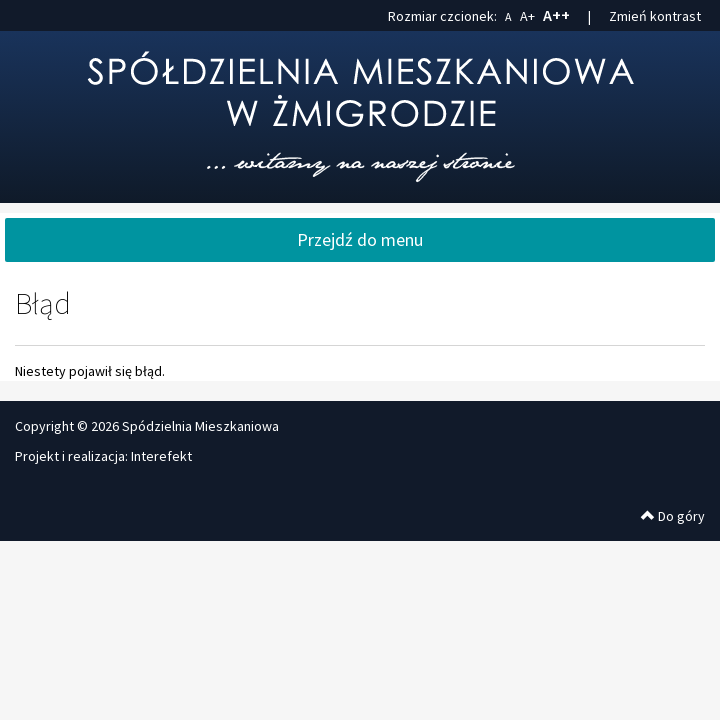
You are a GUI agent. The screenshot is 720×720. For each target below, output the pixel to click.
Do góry (673, 516)
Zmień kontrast (655, 16)
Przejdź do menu (360, 239)
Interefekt (161, 456)
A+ (527, 16)
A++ (556, 15)
